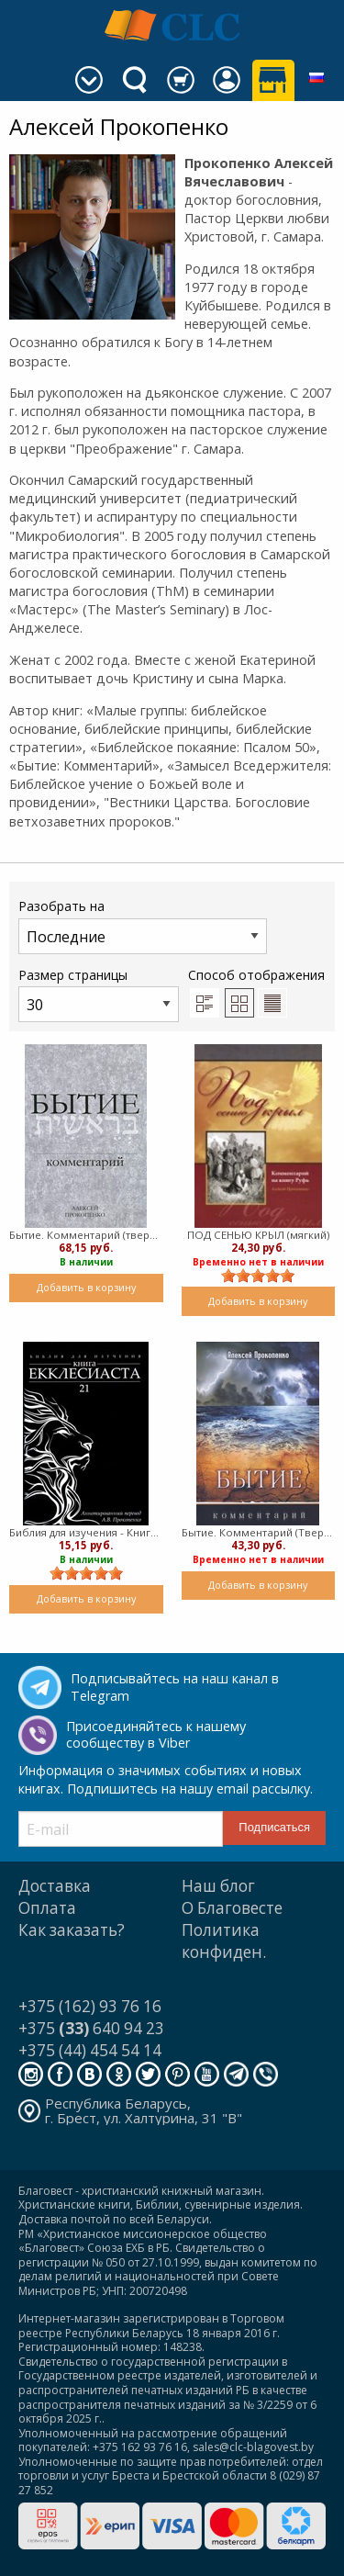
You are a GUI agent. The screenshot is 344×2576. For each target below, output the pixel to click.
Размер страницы (98, 994)
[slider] (257, 1275)
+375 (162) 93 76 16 (89, 2006)
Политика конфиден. (224, 1941)
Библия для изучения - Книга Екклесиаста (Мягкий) (86, 1532)
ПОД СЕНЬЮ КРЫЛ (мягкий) (258, 1235)
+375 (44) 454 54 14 (89, 2050)
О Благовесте (232, 1907)
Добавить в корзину (86, 1287)
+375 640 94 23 (91, 2028)
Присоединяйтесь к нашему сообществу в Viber (156, 1734)
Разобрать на (142, 925)
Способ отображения (256, 992)
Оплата (47, 1907)
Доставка (54, 1885)
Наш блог (218, 1885)
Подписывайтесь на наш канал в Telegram (175, 1687)
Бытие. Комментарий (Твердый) (259, 1532)
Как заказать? (71, 1929)
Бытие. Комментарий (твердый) (86, 1235)
